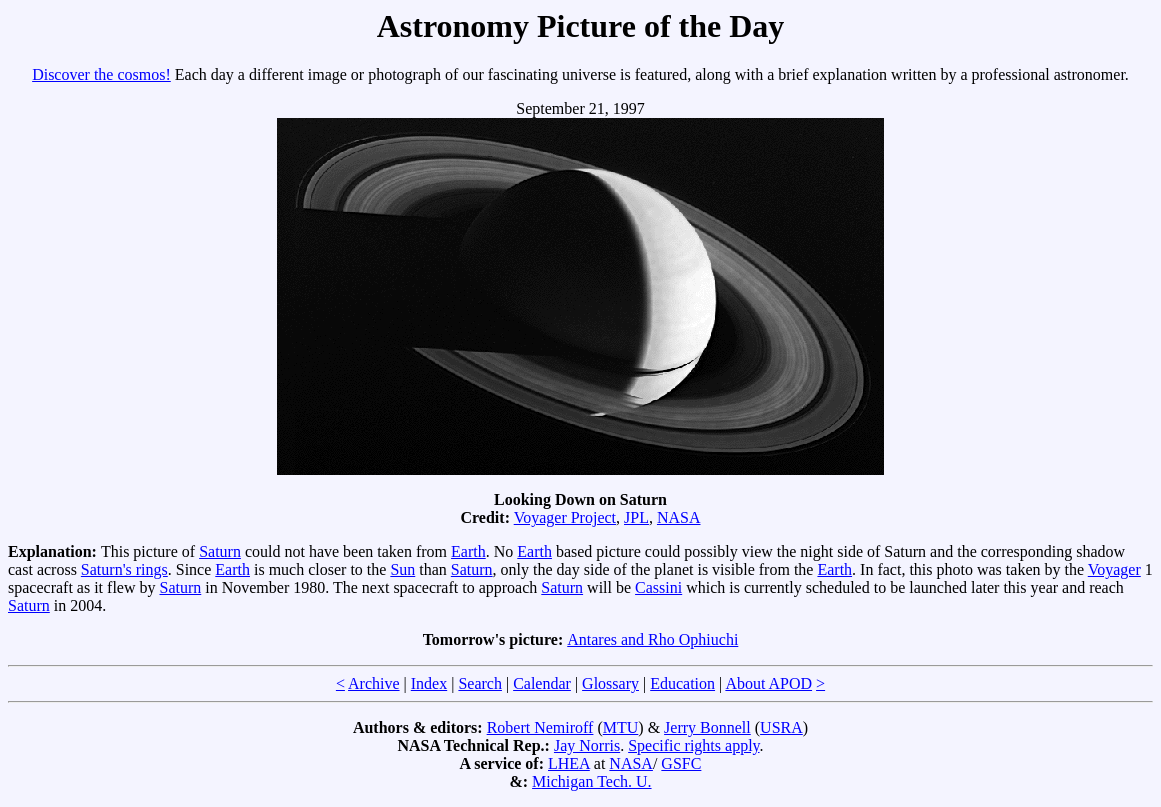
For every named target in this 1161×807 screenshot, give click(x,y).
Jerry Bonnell (707, 727)
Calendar (542, 683)
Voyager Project (565, 517)
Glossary (610, 683)
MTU (621, 727)
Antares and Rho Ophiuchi (652, 639)
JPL (636, 517)
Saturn (220, 551)
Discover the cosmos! (101, 74)
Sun (402, 569)
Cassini (658, 587)
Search (480, 683)
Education (682, 683)
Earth (468, 551)
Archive (374, 683)
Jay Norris (587, 745)
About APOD (768, 683)
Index (429, 683)
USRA (781, 727)
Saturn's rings (124, 569)
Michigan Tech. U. (591, 781)
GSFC (681, 763)
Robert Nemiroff (540, 727)
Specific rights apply (693, 745)
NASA (679, 517)
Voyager (1114, 569)
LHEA (569, 763)
